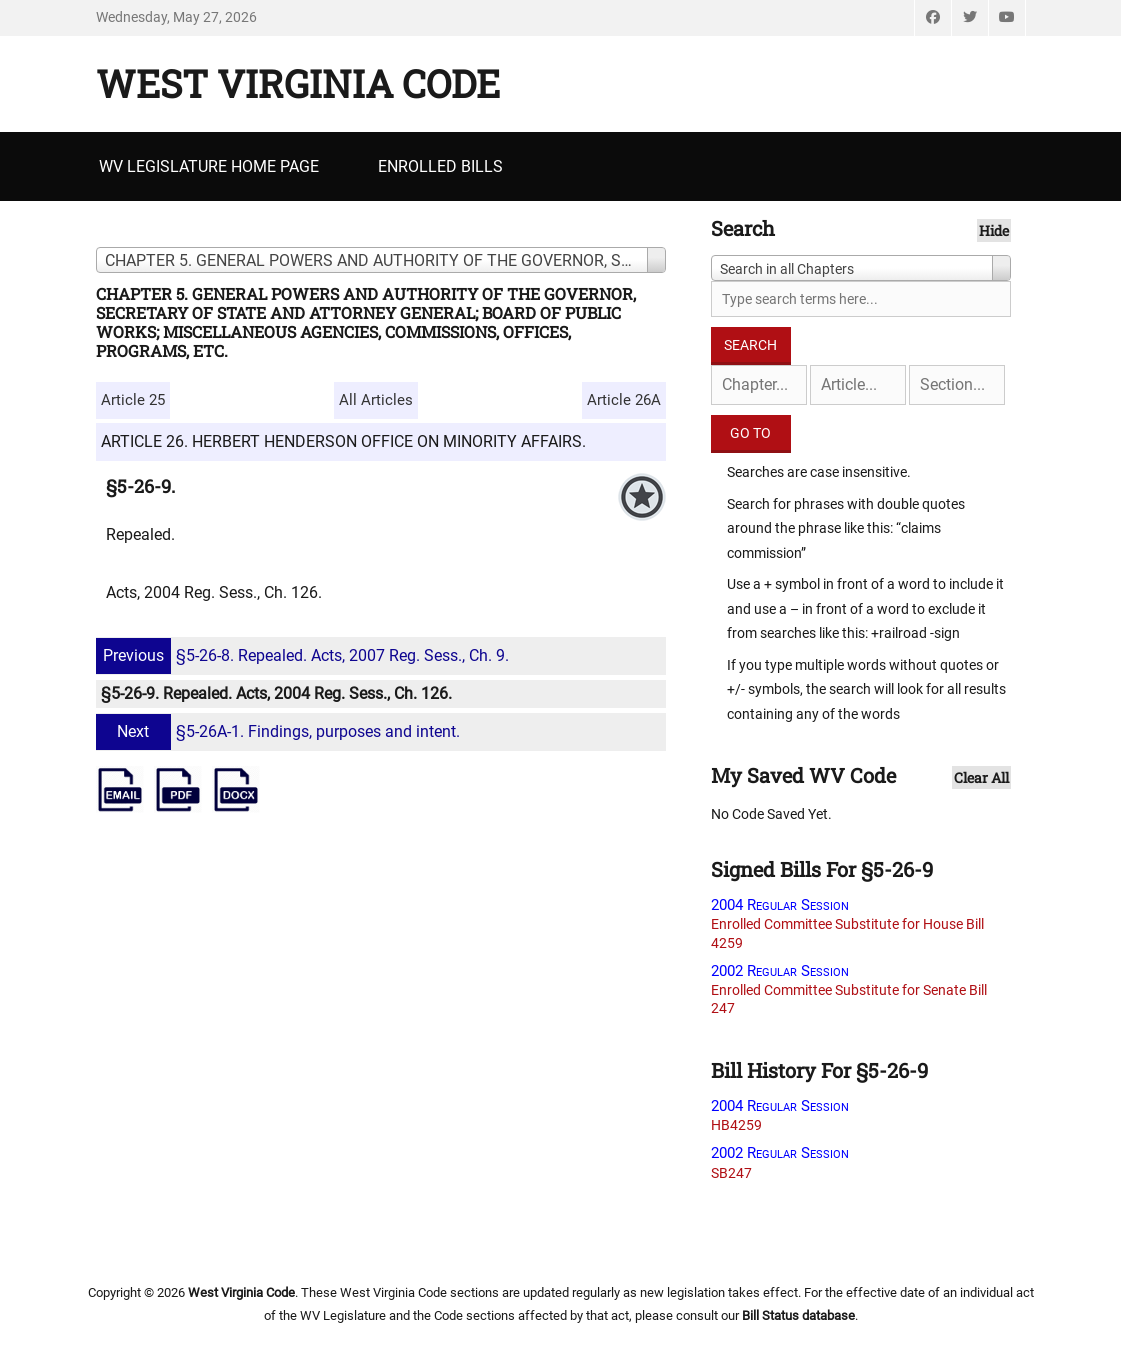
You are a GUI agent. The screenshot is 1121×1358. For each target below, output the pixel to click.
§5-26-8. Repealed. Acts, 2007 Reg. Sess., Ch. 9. (305, 655)
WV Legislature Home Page (209, 166)
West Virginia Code (298, 83)
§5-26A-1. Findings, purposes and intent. (280, 731)
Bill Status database (798, 1315)
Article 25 (133, 400)
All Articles (376, 400)
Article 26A (624, 400)
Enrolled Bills (440, 166)
